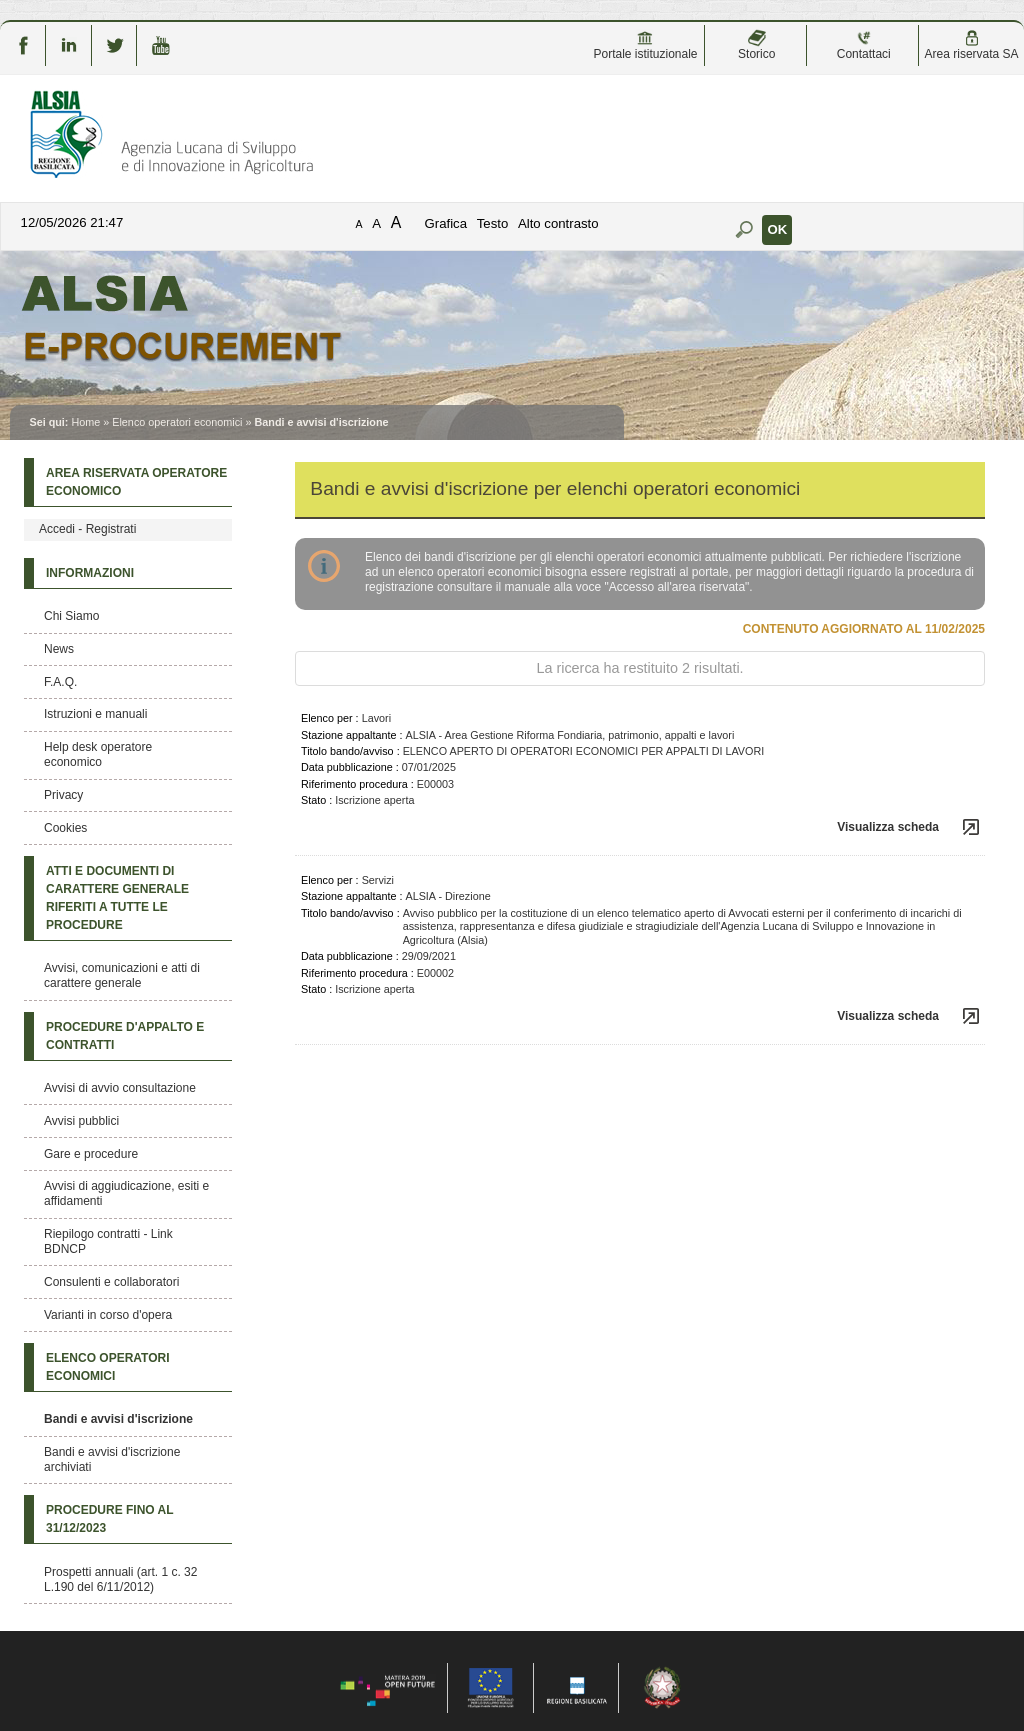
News (59, 649)
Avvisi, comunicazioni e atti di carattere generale (122, 975)
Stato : (316, 800)
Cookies (65, 828)
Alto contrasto (558, 223)
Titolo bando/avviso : (350, 751)
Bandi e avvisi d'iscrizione (118, 1419)
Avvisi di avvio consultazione (120, 1088)
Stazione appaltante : (351, 735)
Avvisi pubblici (81, 1121)
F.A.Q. (60, 682)
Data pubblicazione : (350, 767)
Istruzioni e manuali (95, 714)
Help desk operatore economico (98, 754)
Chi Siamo (71, 616)
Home (85, 422)
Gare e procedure (91, 1154)
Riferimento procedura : (357, 784)
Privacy (63, 795)
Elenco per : (330, 718)
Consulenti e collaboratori (111, 1282)
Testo (493, 223)
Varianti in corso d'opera (108, 1315)
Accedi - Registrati (87, 529)
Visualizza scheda (888, 827)
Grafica (446, 223)
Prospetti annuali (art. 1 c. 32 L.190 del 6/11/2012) (120, 1579)
